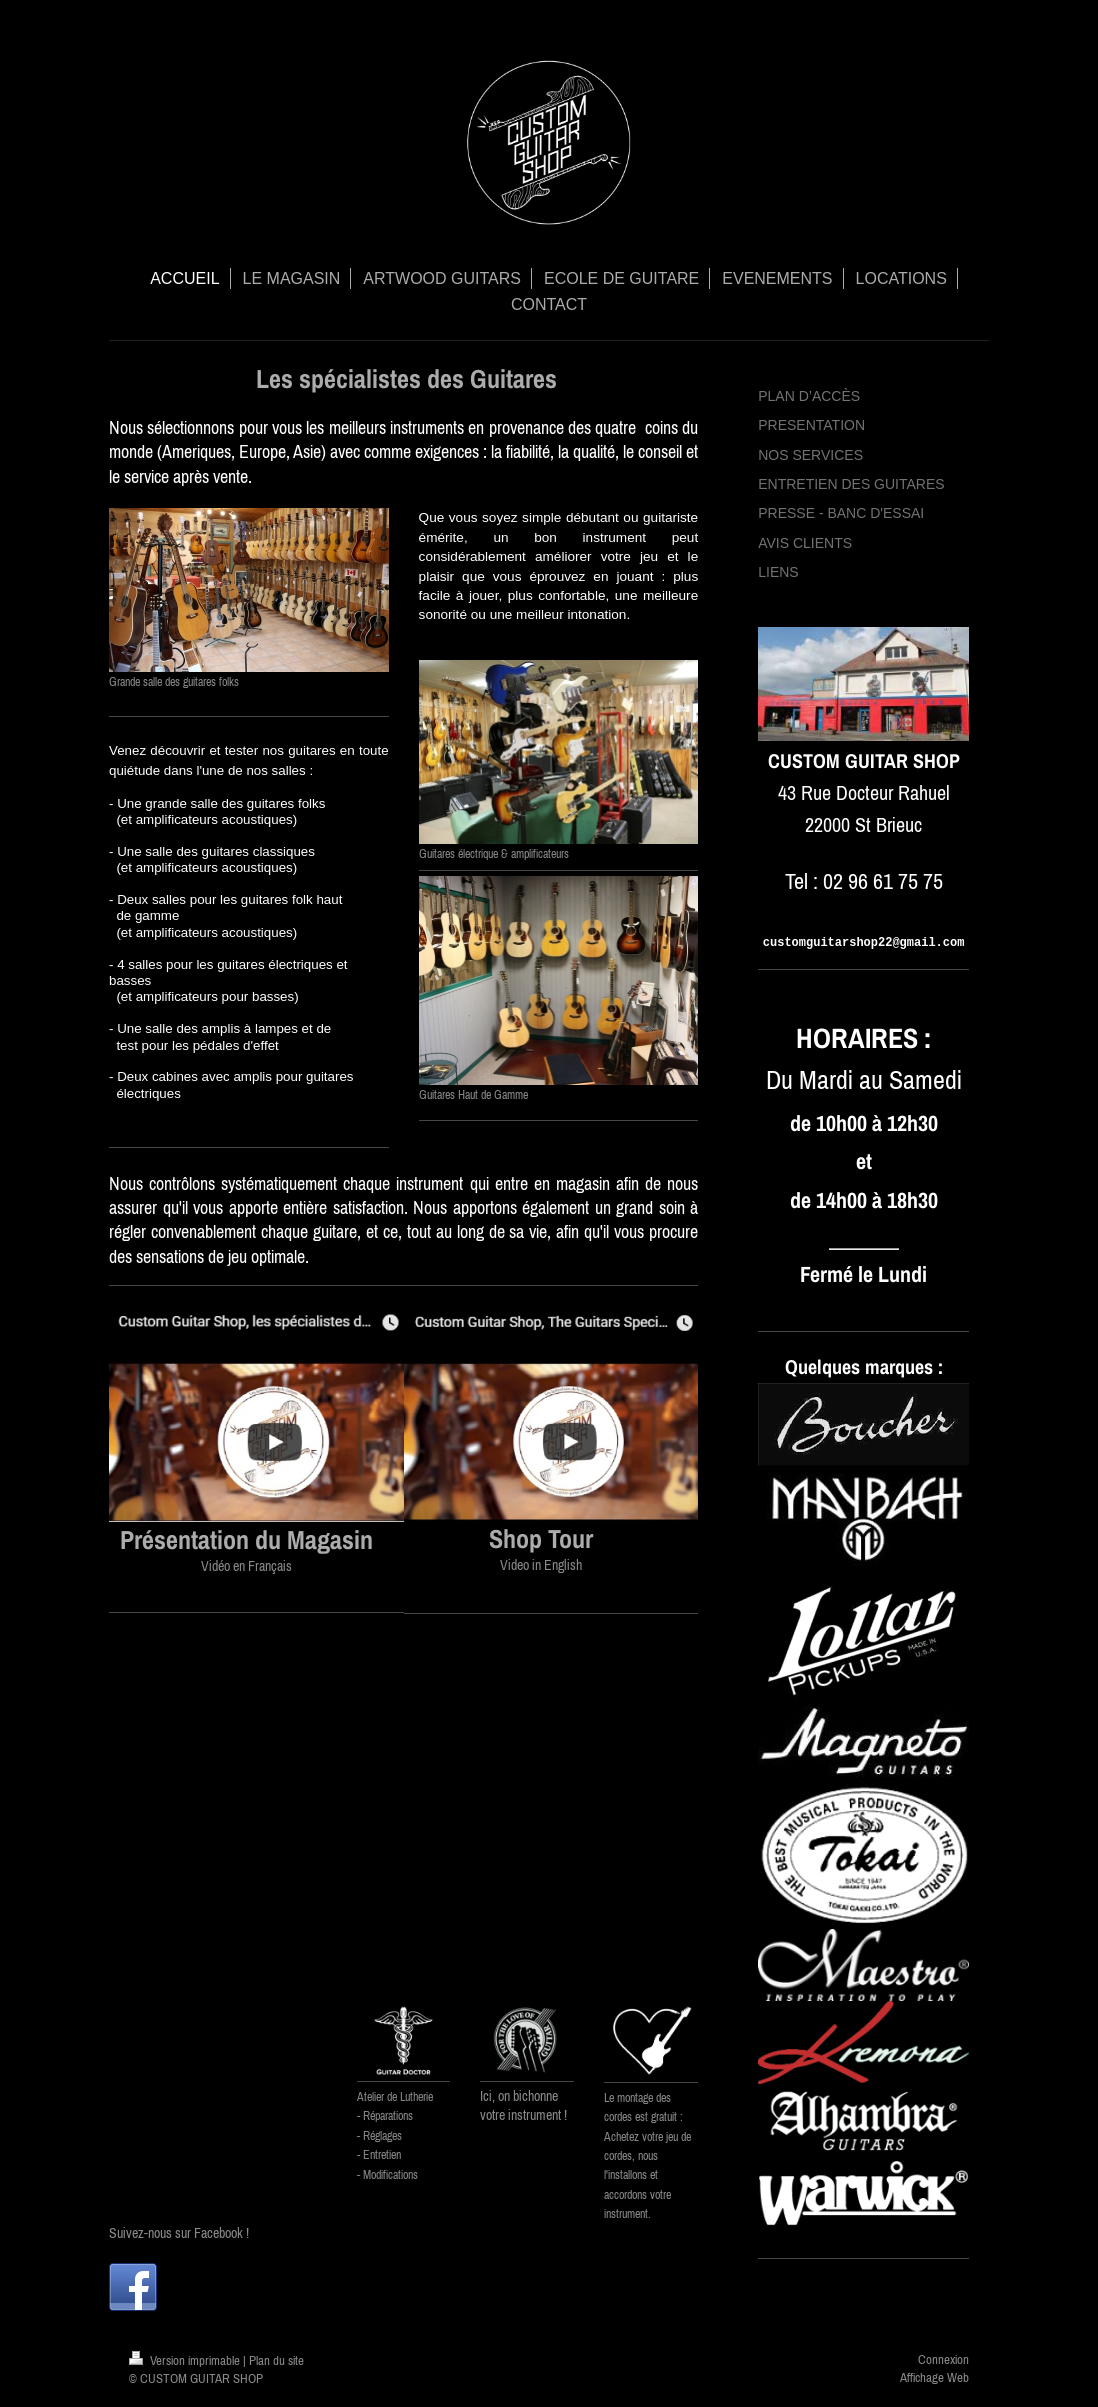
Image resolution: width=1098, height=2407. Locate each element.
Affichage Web (934, 2377)
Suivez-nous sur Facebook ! (179, 2233)
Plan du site (276, 2360)
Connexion (943, 2359)
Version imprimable (186, 2360)
